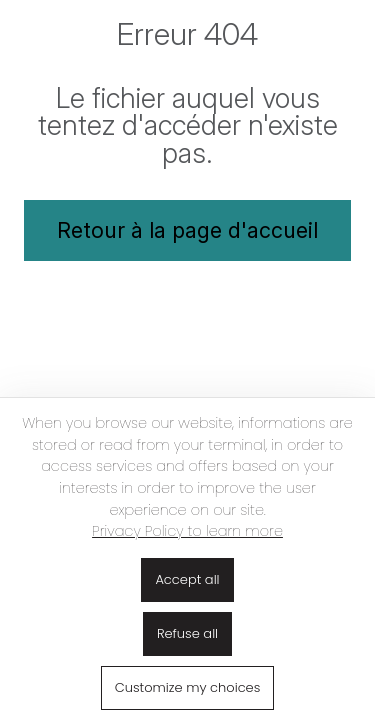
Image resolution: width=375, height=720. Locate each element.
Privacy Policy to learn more (187, 531)
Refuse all (187, 633)
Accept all (187, 579)
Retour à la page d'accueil (187, 230)
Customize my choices (188, 687)
